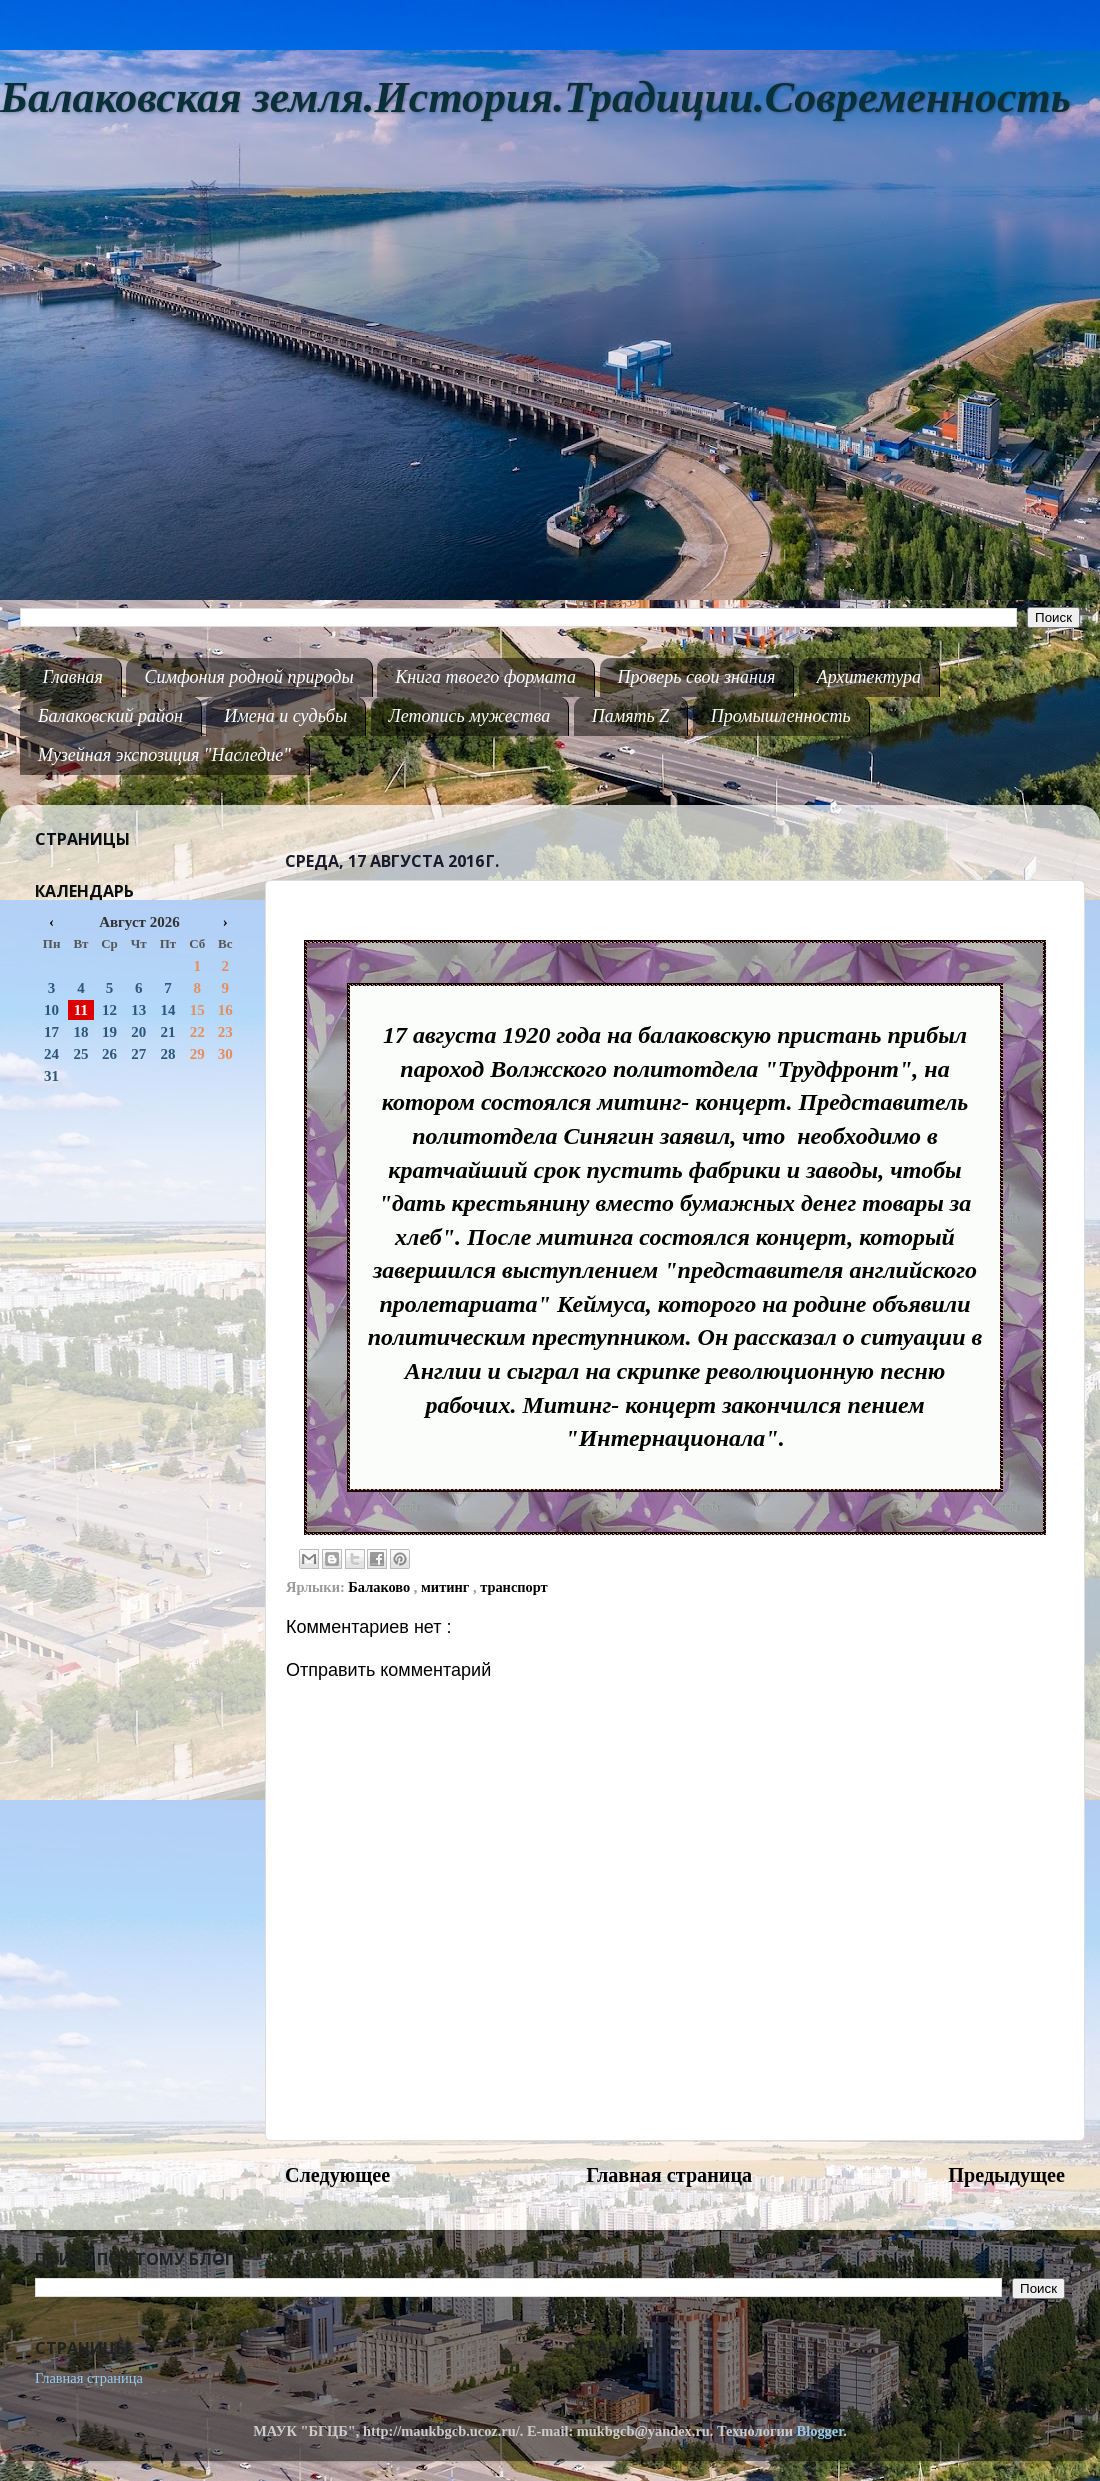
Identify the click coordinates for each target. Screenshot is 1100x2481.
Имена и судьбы (285, 716)
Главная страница (669, 2175)
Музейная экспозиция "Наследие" (164, 755)
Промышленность (781, 716)
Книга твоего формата (485, 677)
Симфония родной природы (248, 677)
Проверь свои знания (697, 677)
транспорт (514, 1587)
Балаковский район (110, 716)
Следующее (337, 2175)
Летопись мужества (470, 716)
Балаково (381, 1587)
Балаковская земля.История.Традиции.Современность (535, 97)
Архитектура (869, 677)
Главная (73, 677)
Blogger (820, 2431)
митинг (447, 1587)
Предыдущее (1006, 2175)
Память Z (631, 716)
